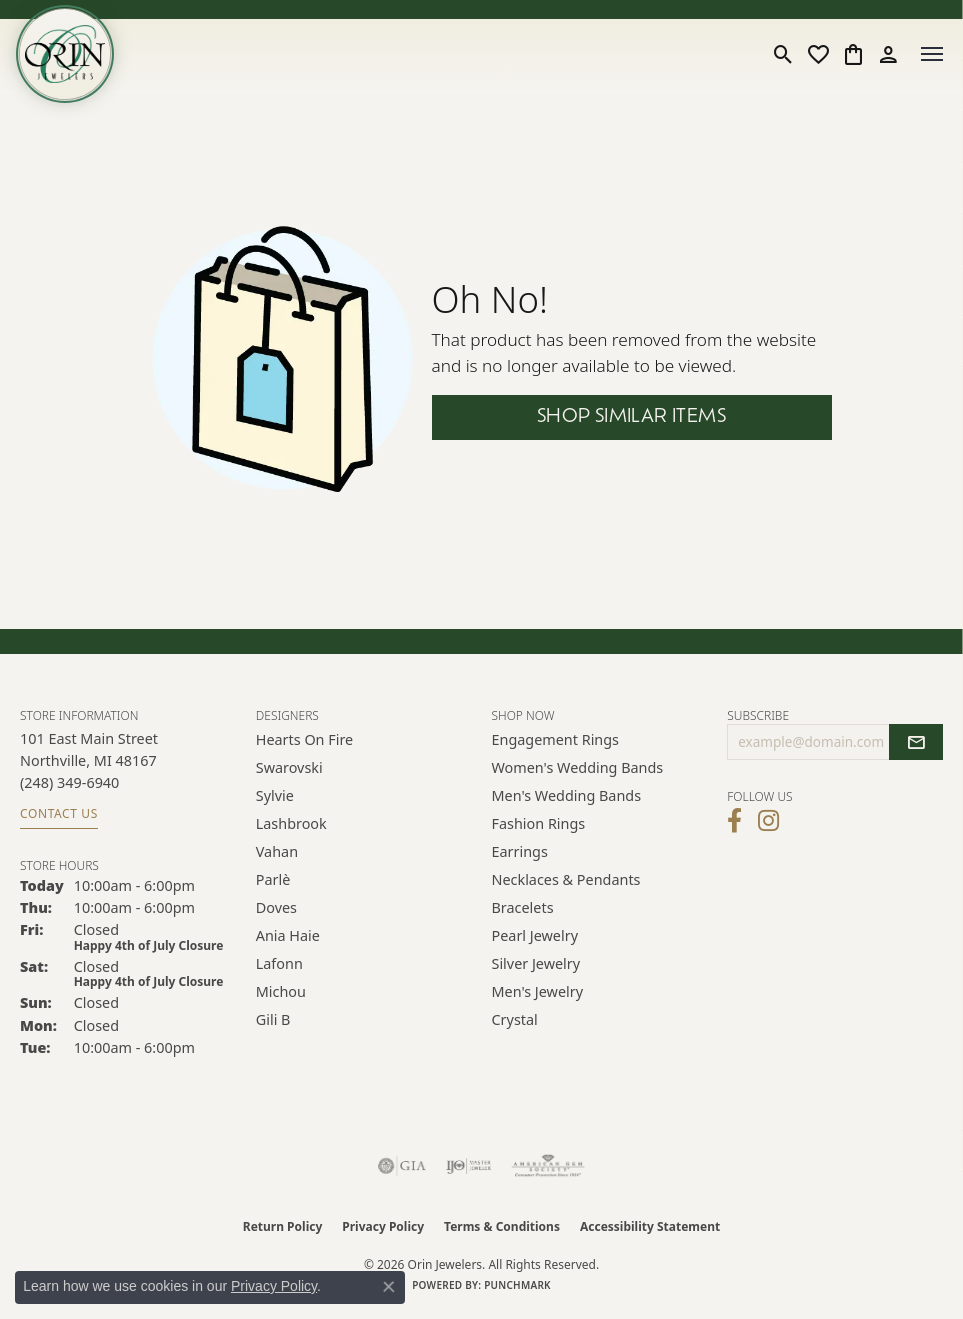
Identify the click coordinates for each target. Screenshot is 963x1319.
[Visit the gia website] (402, 1166)
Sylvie (275, 795)
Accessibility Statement (650, 1226)
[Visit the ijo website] (468, 1166)
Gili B (273, 1019)
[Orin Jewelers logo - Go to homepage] (65, 54)
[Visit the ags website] (548, 1166)
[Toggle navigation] (932, 54)
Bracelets (523, 907)
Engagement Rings (556, 739)
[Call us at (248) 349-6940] (69, 782)
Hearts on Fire (304, 739)
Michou (281, 991)
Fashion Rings (539, 823)
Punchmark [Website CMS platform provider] (517, 1285)
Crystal (515, 1019)
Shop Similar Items (631, 417)
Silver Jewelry (536, 963)
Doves (276, 907)
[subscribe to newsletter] (916, 742)
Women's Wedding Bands (578, 767)
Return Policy (283, 1226)
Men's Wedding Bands (567, 795)
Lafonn (279, 963)
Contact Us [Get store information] (59, 813)
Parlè (273, 879)
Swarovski (289, 767)
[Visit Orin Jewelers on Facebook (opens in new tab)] (734, 821)
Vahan (277, 851)
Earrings (520, 851)
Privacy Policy (383, 1226)
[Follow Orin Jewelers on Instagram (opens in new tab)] (768, 821)
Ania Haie (288, 935)
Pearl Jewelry (535, 935)
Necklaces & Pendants (566, 879)
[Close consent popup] (389, 1287)
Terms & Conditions (502, 1226)
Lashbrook (291, 823)
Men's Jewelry (538, 991)
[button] (783, 54)
